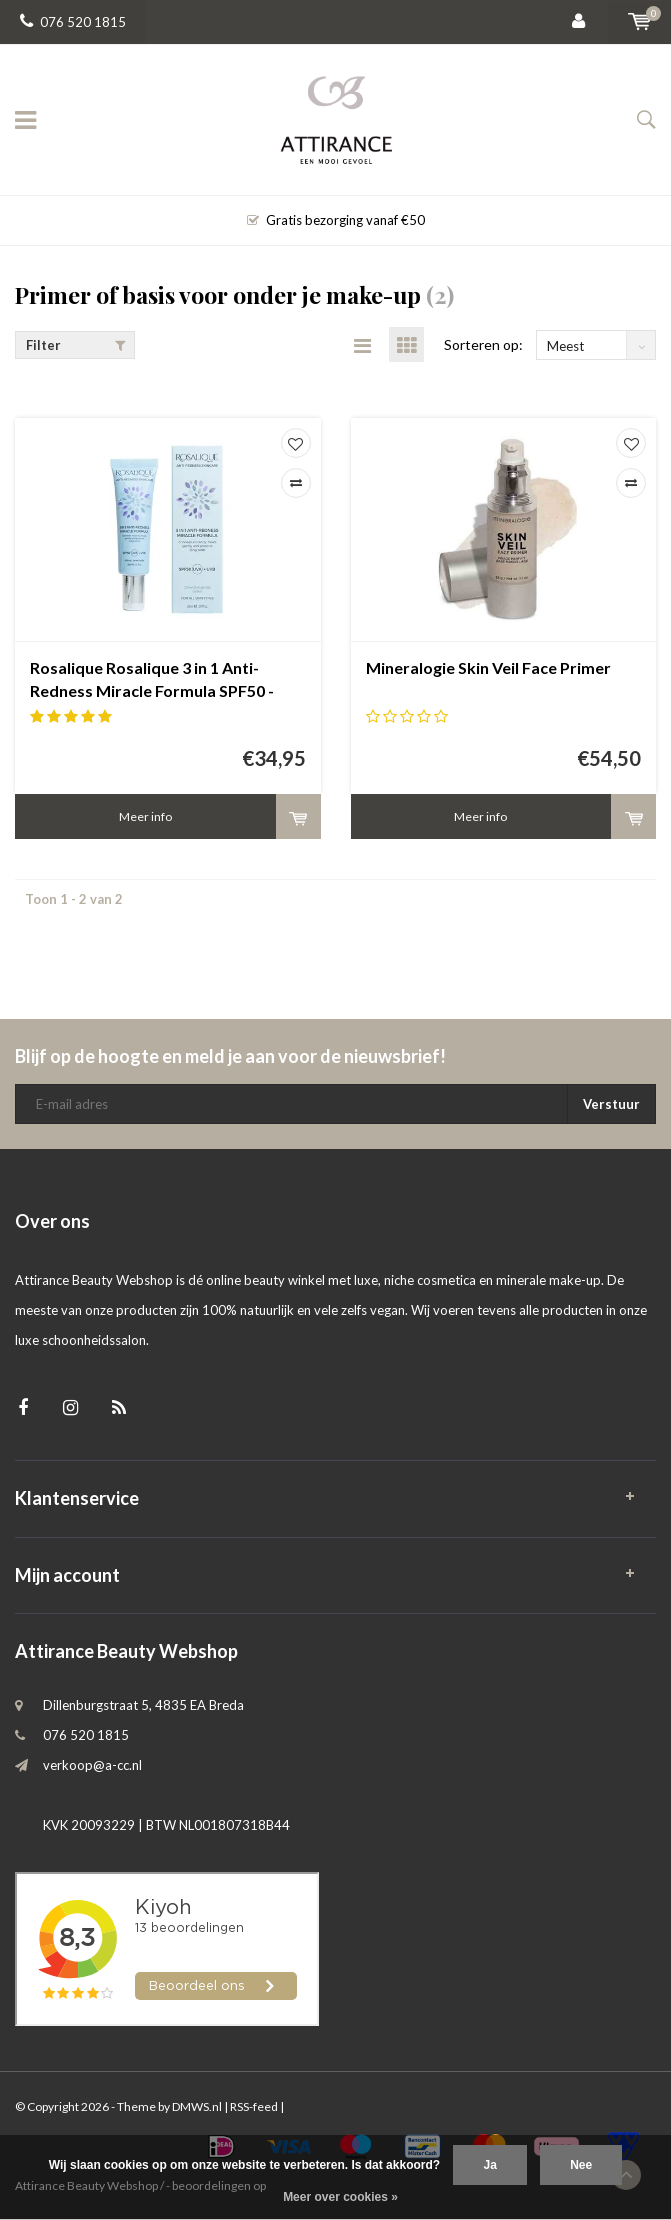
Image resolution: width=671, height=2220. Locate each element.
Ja (489, 2165)
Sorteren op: (483, 344)
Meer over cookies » (340, 2197)
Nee (581, 2165)
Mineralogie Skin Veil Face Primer (488, 667)
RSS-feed (254, 2106)
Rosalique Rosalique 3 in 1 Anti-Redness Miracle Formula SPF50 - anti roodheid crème (152, 680)
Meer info (145, 816)
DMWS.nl (197, 2106)
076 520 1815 (73, 22)
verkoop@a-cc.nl (92, 1765)
